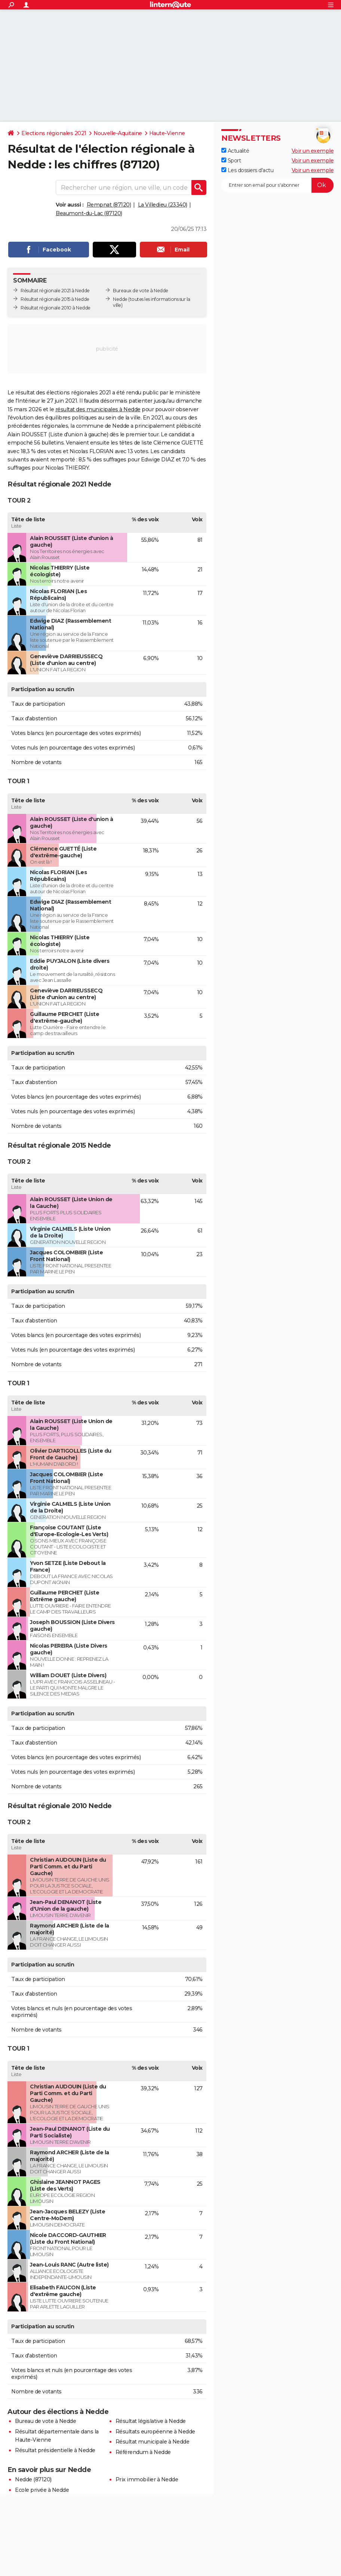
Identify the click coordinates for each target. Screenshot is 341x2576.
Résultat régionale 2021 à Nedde (55, 290)
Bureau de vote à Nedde (45, 2421)
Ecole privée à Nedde (42, 2490)
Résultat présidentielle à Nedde (55, 2450)
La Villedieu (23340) (162, 204)
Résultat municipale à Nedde (153, 2441)
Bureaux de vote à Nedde (140, 290)
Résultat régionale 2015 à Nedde (55, 299)
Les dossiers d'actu (247, 170)
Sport (231, 160)
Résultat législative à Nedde (151, 2421)
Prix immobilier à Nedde (147, 2479)
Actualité (235, 150)
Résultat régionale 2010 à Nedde (55, 308)
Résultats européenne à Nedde (155, 2431)
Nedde (120, 299)
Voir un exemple (313, 150)
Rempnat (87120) (109, 204)
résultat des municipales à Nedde (98, 409)
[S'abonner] (277, 185)
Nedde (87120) (33, 2479)
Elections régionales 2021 (53, 133)
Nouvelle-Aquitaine (117, 133)
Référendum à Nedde (143, 2452)
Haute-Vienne (167, 133)
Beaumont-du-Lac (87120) (89, 213)
